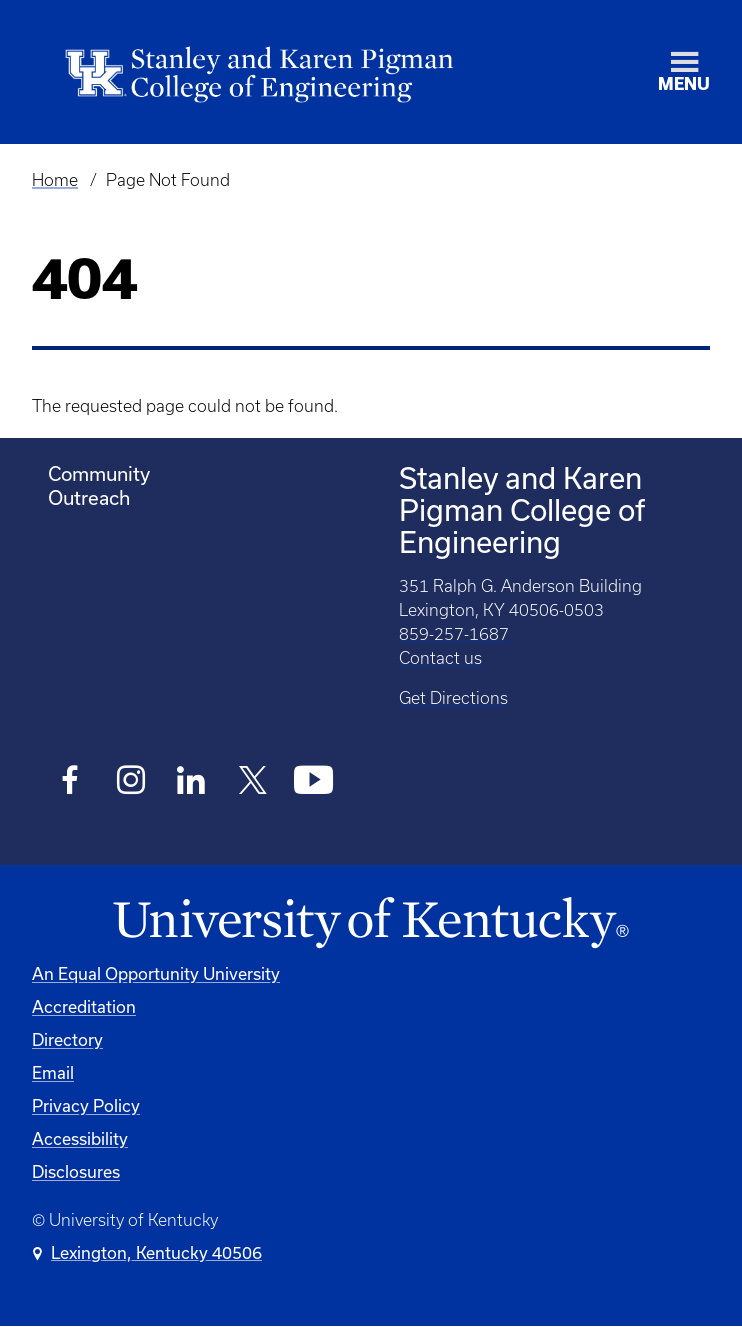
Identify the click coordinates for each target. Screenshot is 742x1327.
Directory (67, 1039)
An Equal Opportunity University (156, 973)
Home (55, 180)
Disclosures (76, 1171)
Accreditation (84, 1006)
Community (99, 473)
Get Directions (453, 698)
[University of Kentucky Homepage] (371, 923)
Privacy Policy (86, 1105)
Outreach (89, 497)
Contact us (440, 658)
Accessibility (80, 1138)
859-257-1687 (454, 634)
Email (53, 1072)
